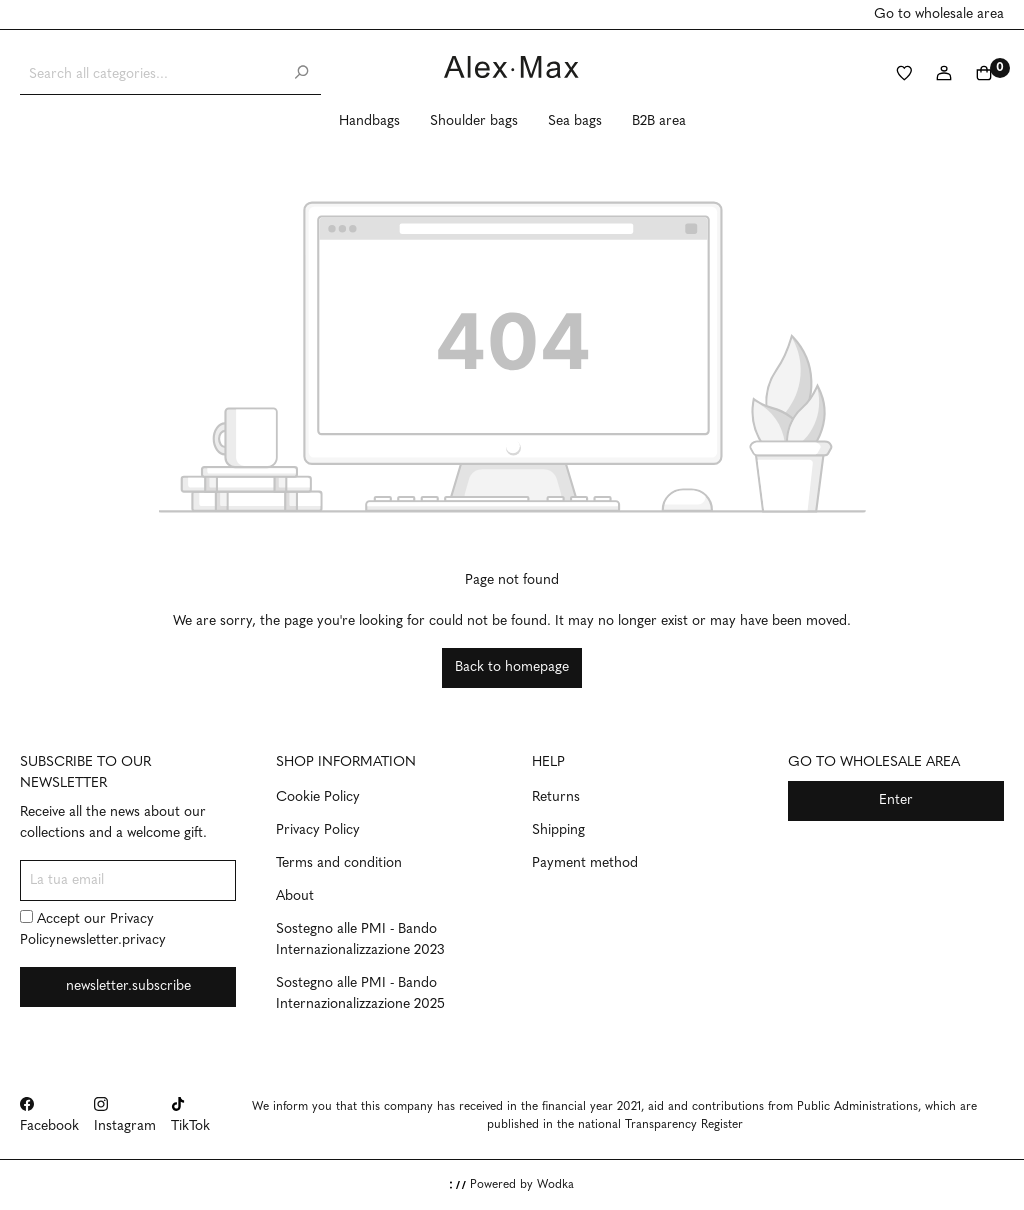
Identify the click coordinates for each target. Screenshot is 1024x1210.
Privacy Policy (318, 830)
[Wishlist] (904, 75)
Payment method (585, 863)
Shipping (558, 830)
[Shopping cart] (984, 75)
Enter (896, 800)
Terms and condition (339, 863)
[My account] (944, 75)
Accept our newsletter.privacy (93, 929)
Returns (556, 797)
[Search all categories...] (151, 74)
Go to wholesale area (939, 14)
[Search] (301, 74)
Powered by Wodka (512, 1185)
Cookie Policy (318, 797)
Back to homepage (512, 667)
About (295, 896)
